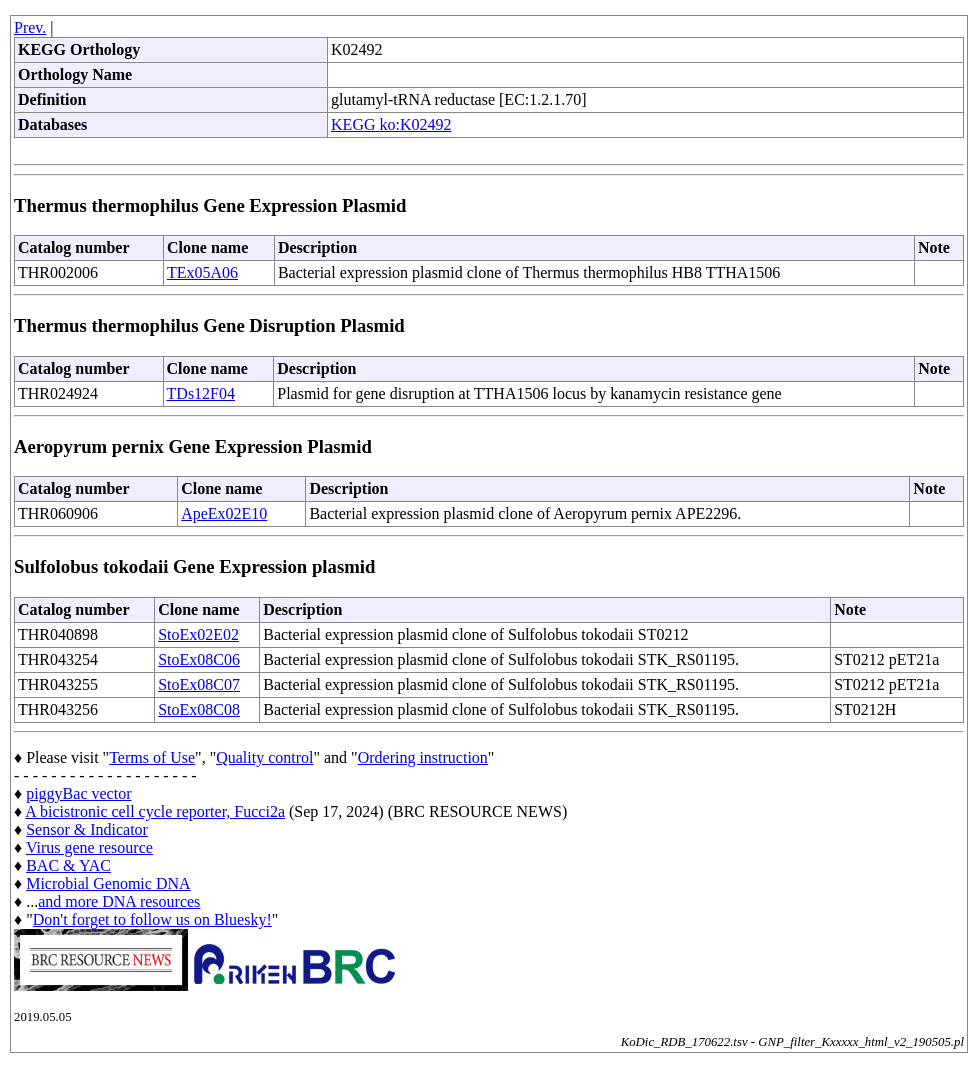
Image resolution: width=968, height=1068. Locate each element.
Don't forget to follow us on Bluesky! (152, 919)
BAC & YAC (68, 865)
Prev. (30, 27)
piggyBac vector (78, 793)
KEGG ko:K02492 (391, 124)
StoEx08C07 (199, 684)
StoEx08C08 (199, 709)
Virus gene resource (89, 847)
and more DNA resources (119, 901)
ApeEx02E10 (224, 513)
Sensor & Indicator (87, 829)
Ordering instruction (423, 757)
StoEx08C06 (199, 659)
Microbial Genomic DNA (108, 883)
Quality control (264, 757)
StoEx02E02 (198, 634)
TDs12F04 (201, 393)
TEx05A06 (202, 272)
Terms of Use (152, 757)
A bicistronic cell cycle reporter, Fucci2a (155, 811)
